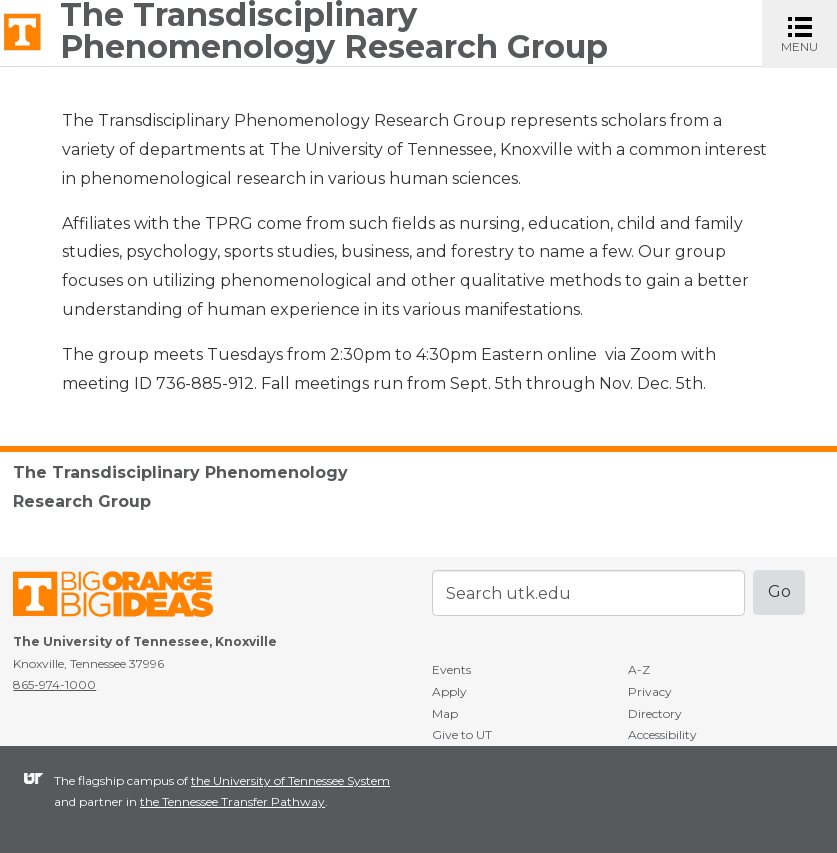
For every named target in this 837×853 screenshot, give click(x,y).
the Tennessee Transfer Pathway (232, 801)
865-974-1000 (54, 684)
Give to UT (462, 734)
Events (451, 669)
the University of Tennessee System (290, 780)
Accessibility (662, 734)
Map (445, 713)
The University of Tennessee (125, 597)
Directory (655, 713)
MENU (809, 33)
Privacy (650, 691)
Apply (449, 691)
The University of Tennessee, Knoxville (22, 30)
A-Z (639, 669)
